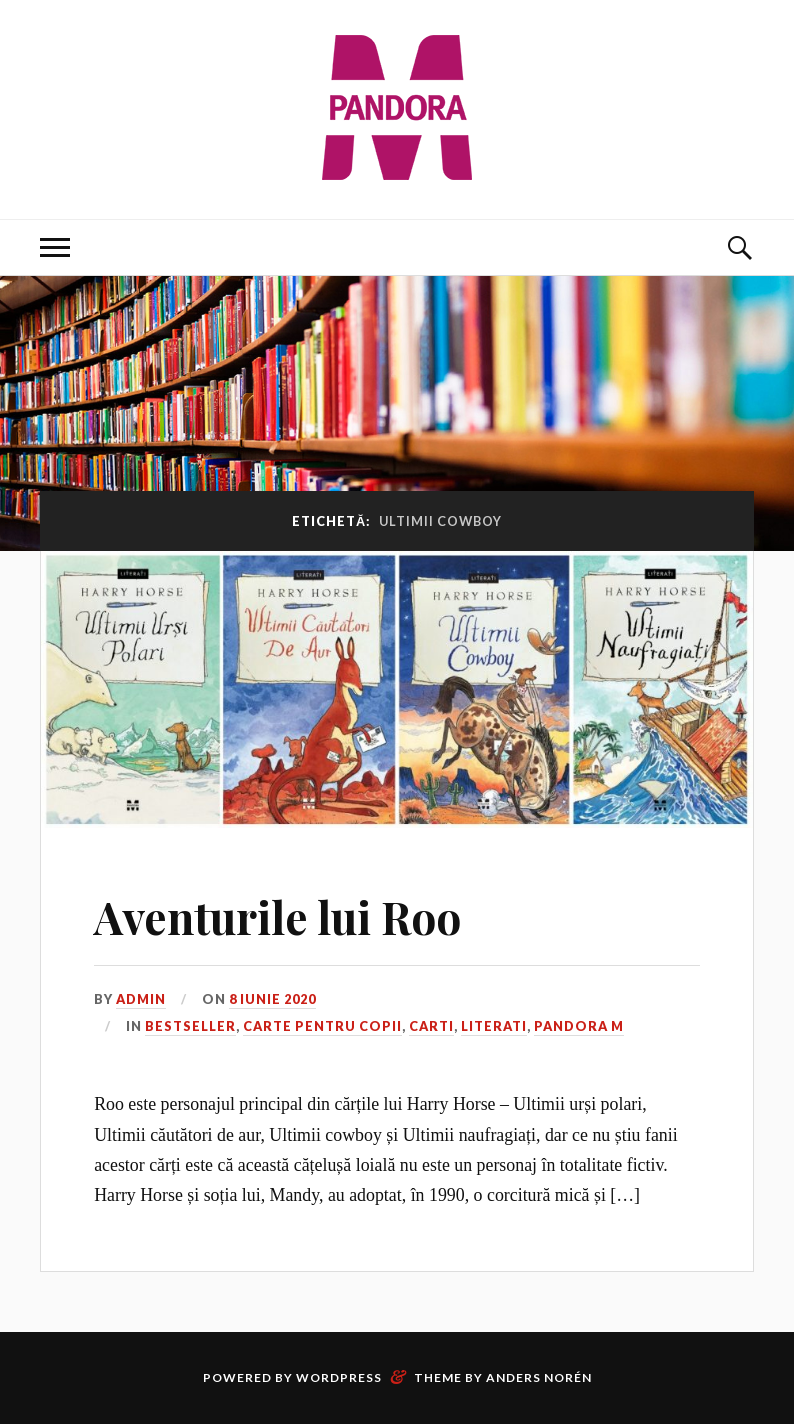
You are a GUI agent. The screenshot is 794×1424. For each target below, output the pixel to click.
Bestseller (190, 1026)
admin (141, 999)
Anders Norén (539, 1377)
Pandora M (579, 1026)
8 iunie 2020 (272, 999)
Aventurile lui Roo (277, 916)
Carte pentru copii (322, 1026)
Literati (494, 1026)
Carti (431, 1026)
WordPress (339, 1377)
